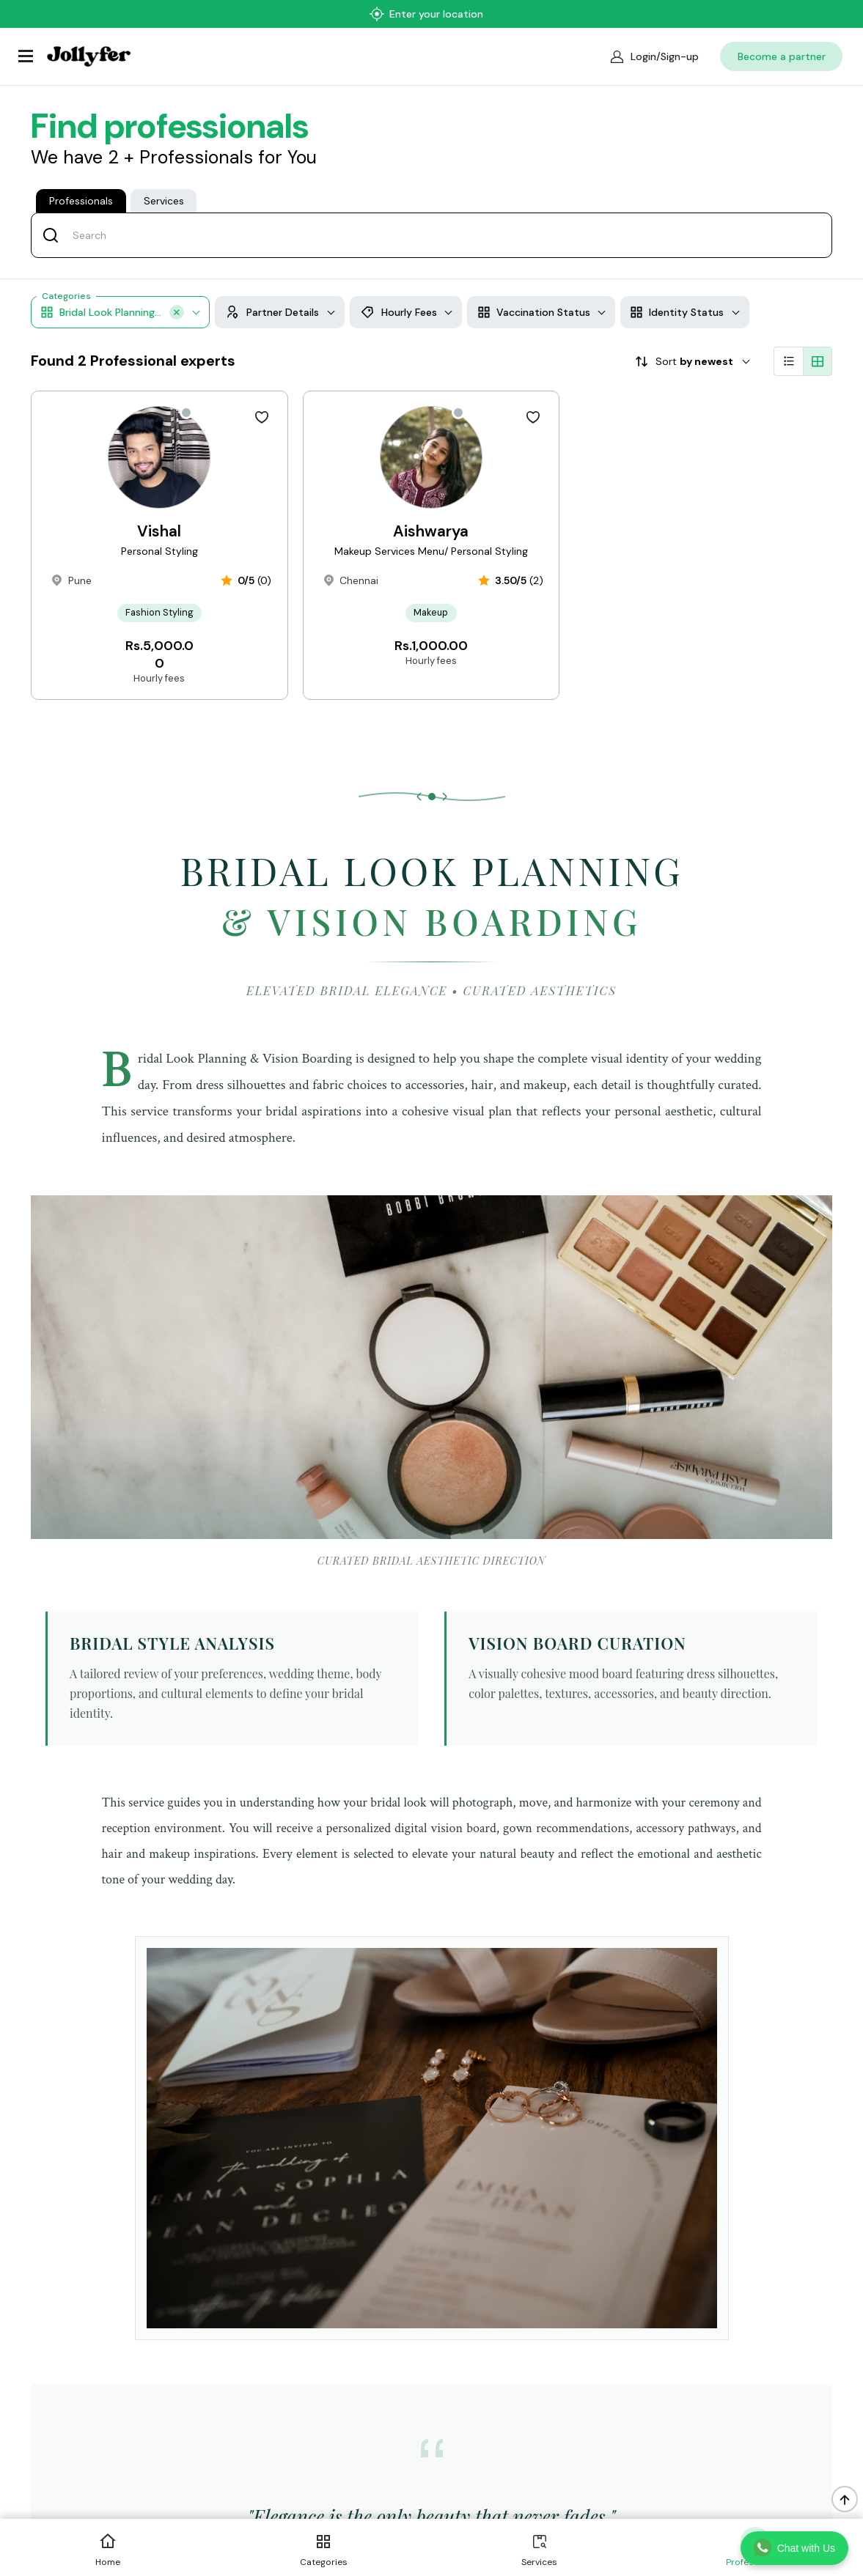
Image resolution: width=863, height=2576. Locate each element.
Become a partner (782, 28)
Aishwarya (431, 526)
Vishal (159, 526)
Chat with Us (794, 2547)
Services (164, 173)
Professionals (81, 173)
